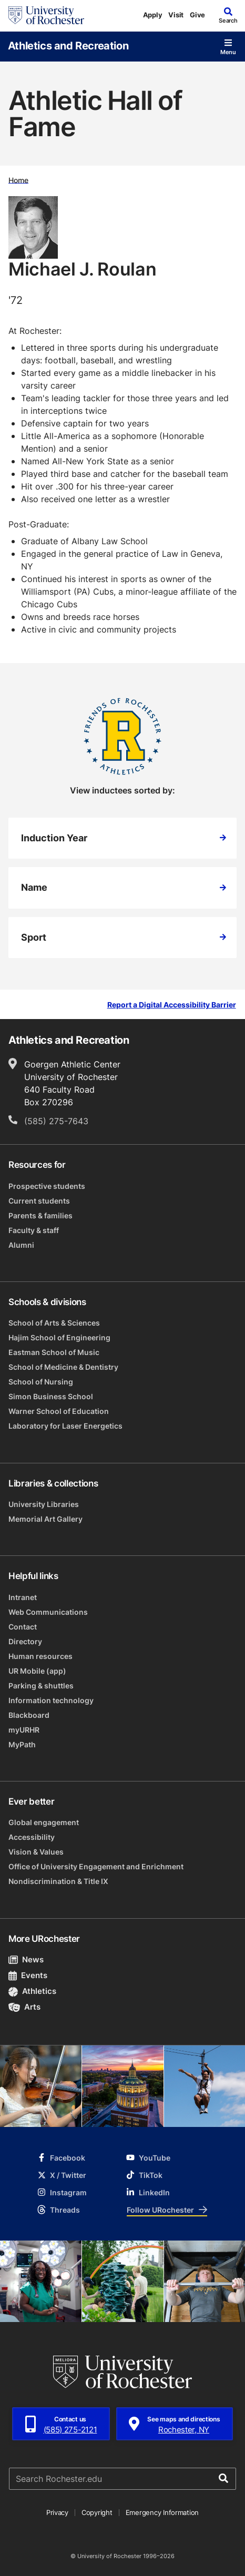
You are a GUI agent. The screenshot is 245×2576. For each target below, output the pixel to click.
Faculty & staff (33, 1230)
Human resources (40, 1656)
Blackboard (28, 1715)
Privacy (57, 2512)
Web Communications (48, 1612)
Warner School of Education (58, 1411)
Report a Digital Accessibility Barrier (171, 1005)
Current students (39, 1201)
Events (27, 1975)
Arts (24, 2006)
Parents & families (40, 1215)
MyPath (22, 1744)
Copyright (97, 2512)
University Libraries (43, 1504)
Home (18, 180)
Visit (175, 14)
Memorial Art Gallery (45, 1519)
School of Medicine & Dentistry (63, 1367)
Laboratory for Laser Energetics (65, 1426)
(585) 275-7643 (56, 1121)
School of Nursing (40, 1382)
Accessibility (31, 1837)
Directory (25, 1641)
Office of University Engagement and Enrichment (95, 1866)
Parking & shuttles (41, 1686)
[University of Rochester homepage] (46, 15)
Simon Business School (50, 1396)
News (26, 1959)
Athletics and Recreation (68, 45)
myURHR (23, 1730)
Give (197, 14)
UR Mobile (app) (37, 1671)
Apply (152, 14)
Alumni (21, 1245)
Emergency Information (162, 2512)
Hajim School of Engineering (59, 1337)
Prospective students (46, 1186)
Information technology (51, 1700)
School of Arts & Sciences (54, 1323)
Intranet (22, 1597)
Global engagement (43, 1822)
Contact (22, 1627)
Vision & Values (36, 1852)
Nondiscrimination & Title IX (58, 1881)
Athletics (32, 1991)
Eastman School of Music (53, 1352)
